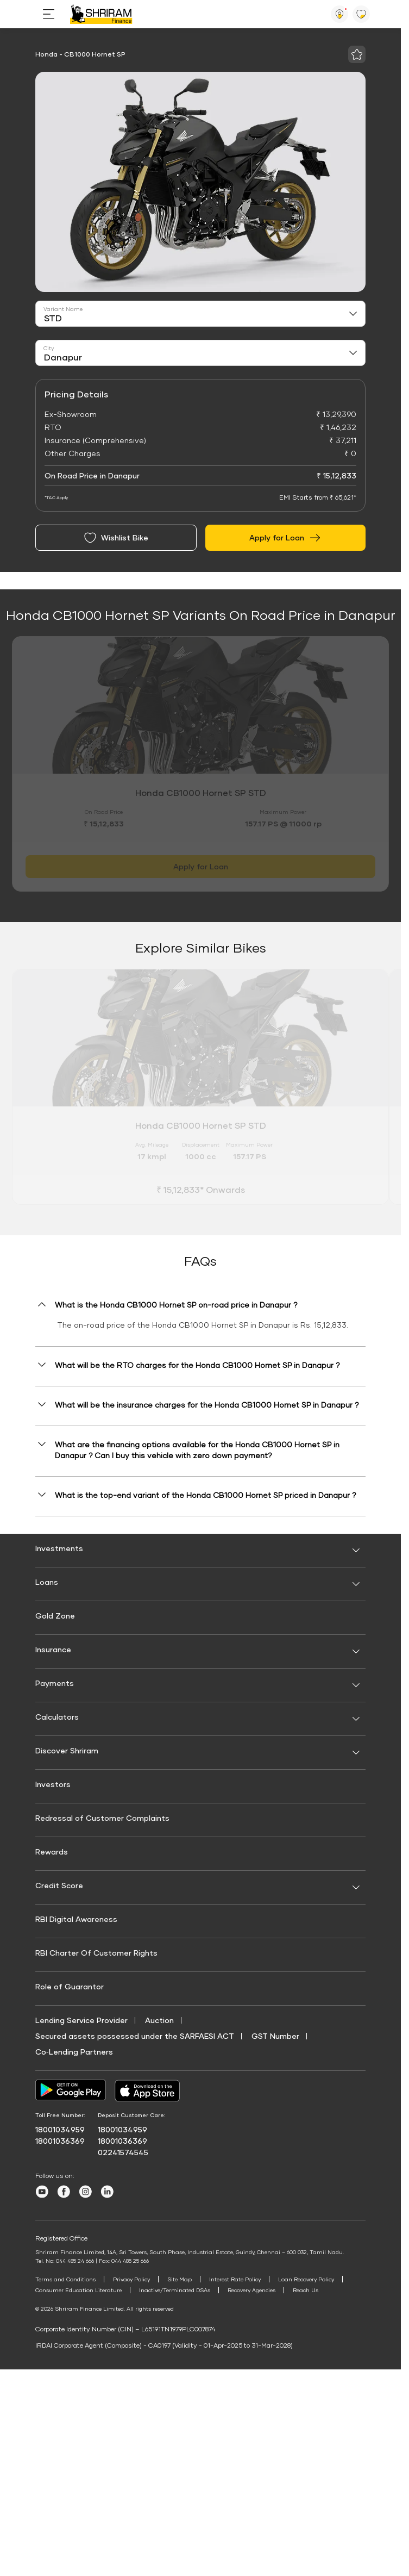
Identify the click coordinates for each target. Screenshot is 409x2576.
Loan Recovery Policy (308, 2279)
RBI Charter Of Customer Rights (96, 1952)
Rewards (51, 1851)
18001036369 (60, 2140)
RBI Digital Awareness (76, 1919)
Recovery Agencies (253, 2290)
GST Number (275, 2035)
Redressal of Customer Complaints (102, 1817)
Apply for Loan (285, 537)
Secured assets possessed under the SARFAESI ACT (134, 2035)
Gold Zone (55, 1615)
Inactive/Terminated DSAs (176, 2290)
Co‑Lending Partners (74, 2051)
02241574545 (123, 2152)
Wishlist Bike (116, 537)
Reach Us (307, 2290)
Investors (53, 1784)
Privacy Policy (133, 2279)
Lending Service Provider (81, 2020)
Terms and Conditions (66, 2279)
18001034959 (60, 2129)
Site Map (181, 2279)
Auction (159, 2020)
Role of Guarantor (69, 1986)
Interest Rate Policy (236, 2279)
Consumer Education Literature (79, 2290)
